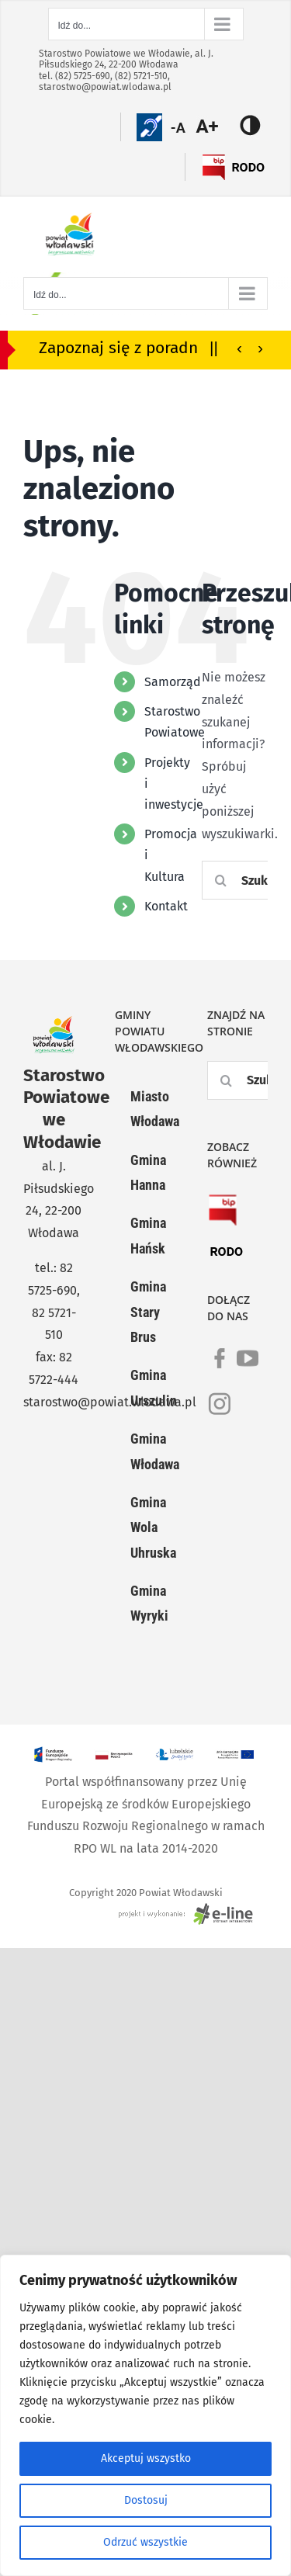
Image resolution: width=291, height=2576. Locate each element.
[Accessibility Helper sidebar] (216, 126)
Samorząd (172, 681)
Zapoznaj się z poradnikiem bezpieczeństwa (141, 348)
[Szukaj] (221, 880)
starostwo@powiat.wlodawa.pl (105, 86)
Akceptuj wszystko (146, 2458)
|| (214, 347)
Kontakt (166, 906)
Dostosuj (146, 2500)
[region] (145, 2415)
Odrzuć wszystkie (145, 2542)
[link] (219, 1367)
